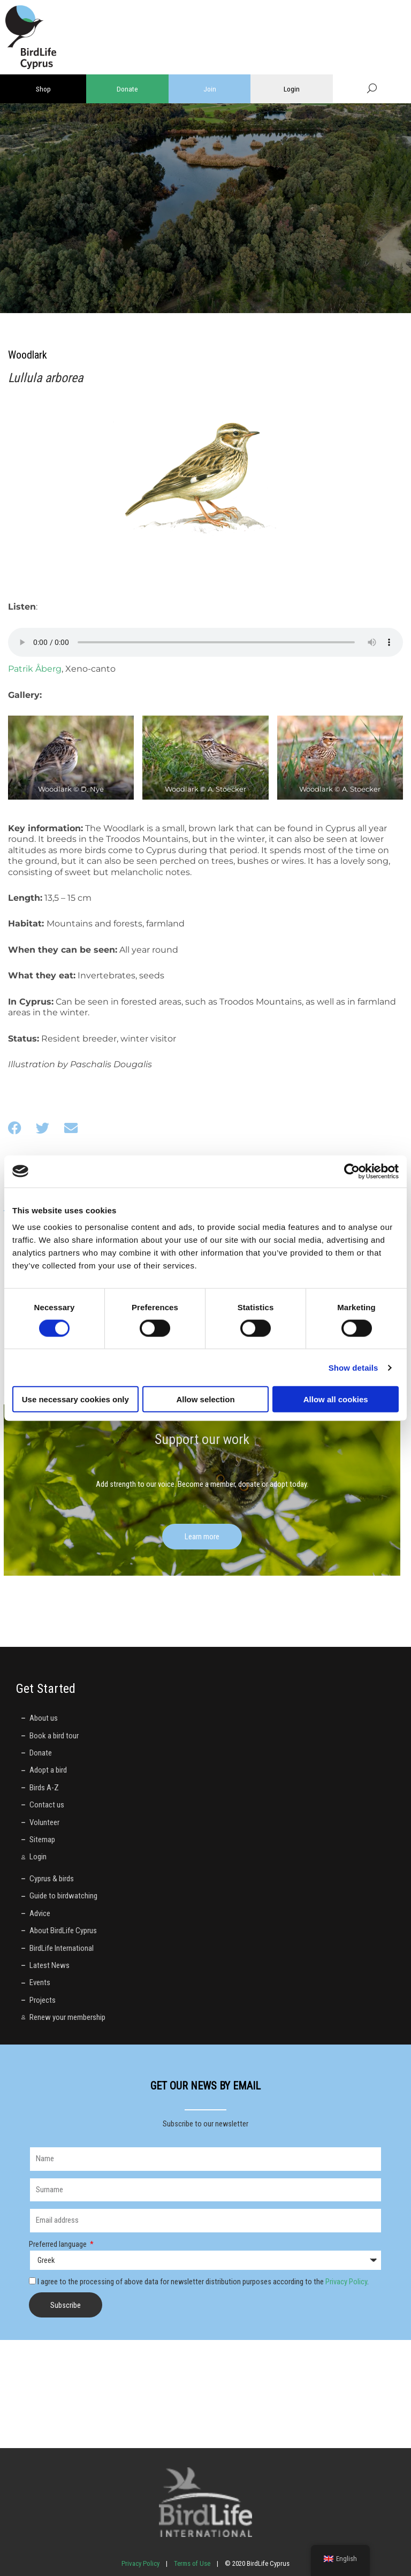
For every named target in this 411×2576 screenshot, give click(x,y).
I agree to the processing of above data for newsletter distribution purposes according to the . (203, 2281)
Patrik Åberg (35, 669)
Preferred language (58, 2244)
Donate (127, 89)
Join (209, 89)
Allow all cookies (335, 1399)
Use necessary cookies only (75, 1399)
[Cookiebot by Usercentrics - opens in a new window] (352, 1171)
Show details (353, 1367)
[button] (15, 1128)
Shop (43, 89)
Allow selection (205, 1399)
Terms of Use (192, 2563)
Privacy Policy (346, 2281)
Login (292, 89)
